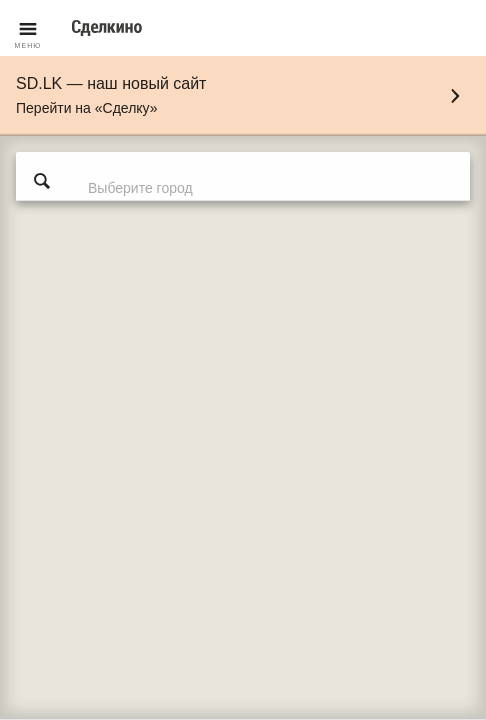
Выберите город (140, 188)
